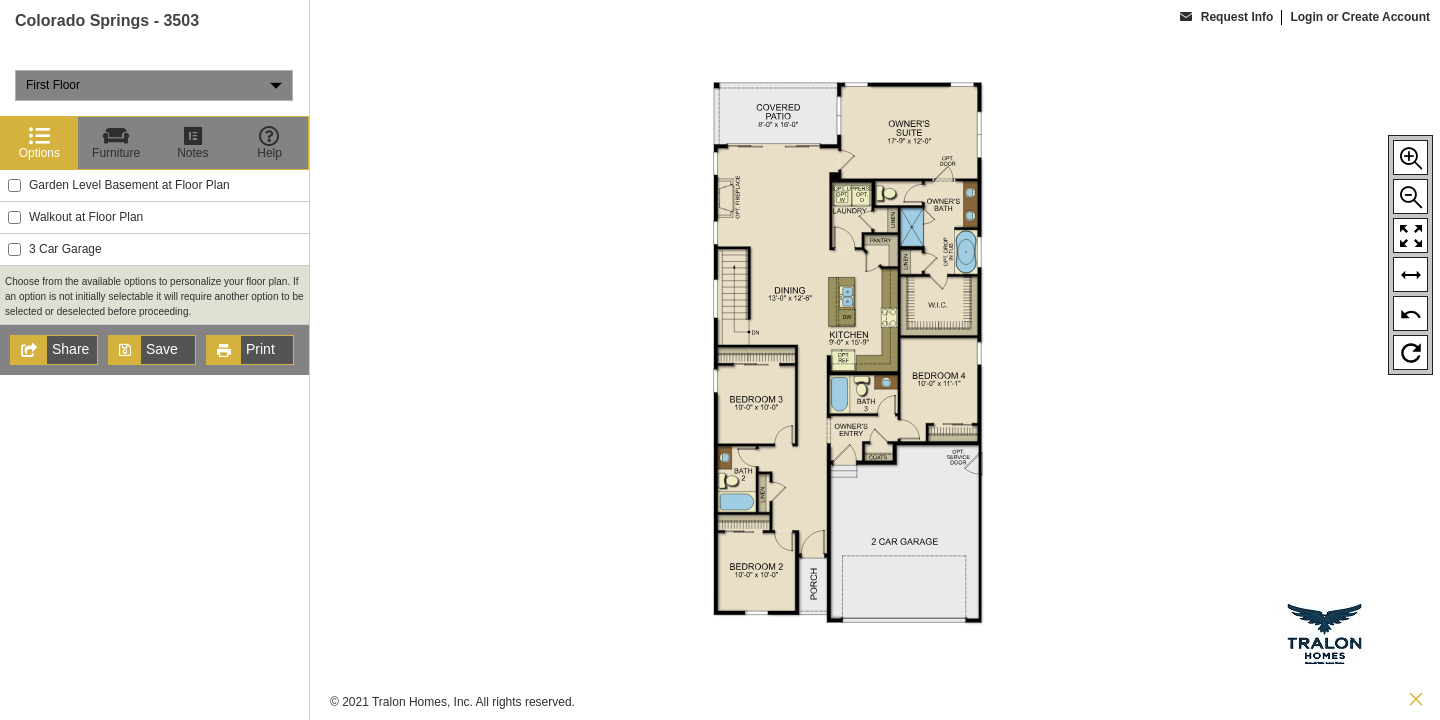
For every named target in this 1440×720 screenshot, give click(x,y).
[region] (154, 360)
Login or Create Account (1360, 17)
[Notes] (193, 143)
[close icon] (1416, 701)
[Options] (39, 143)
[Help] (269, 143)
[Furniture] (116, 143)
